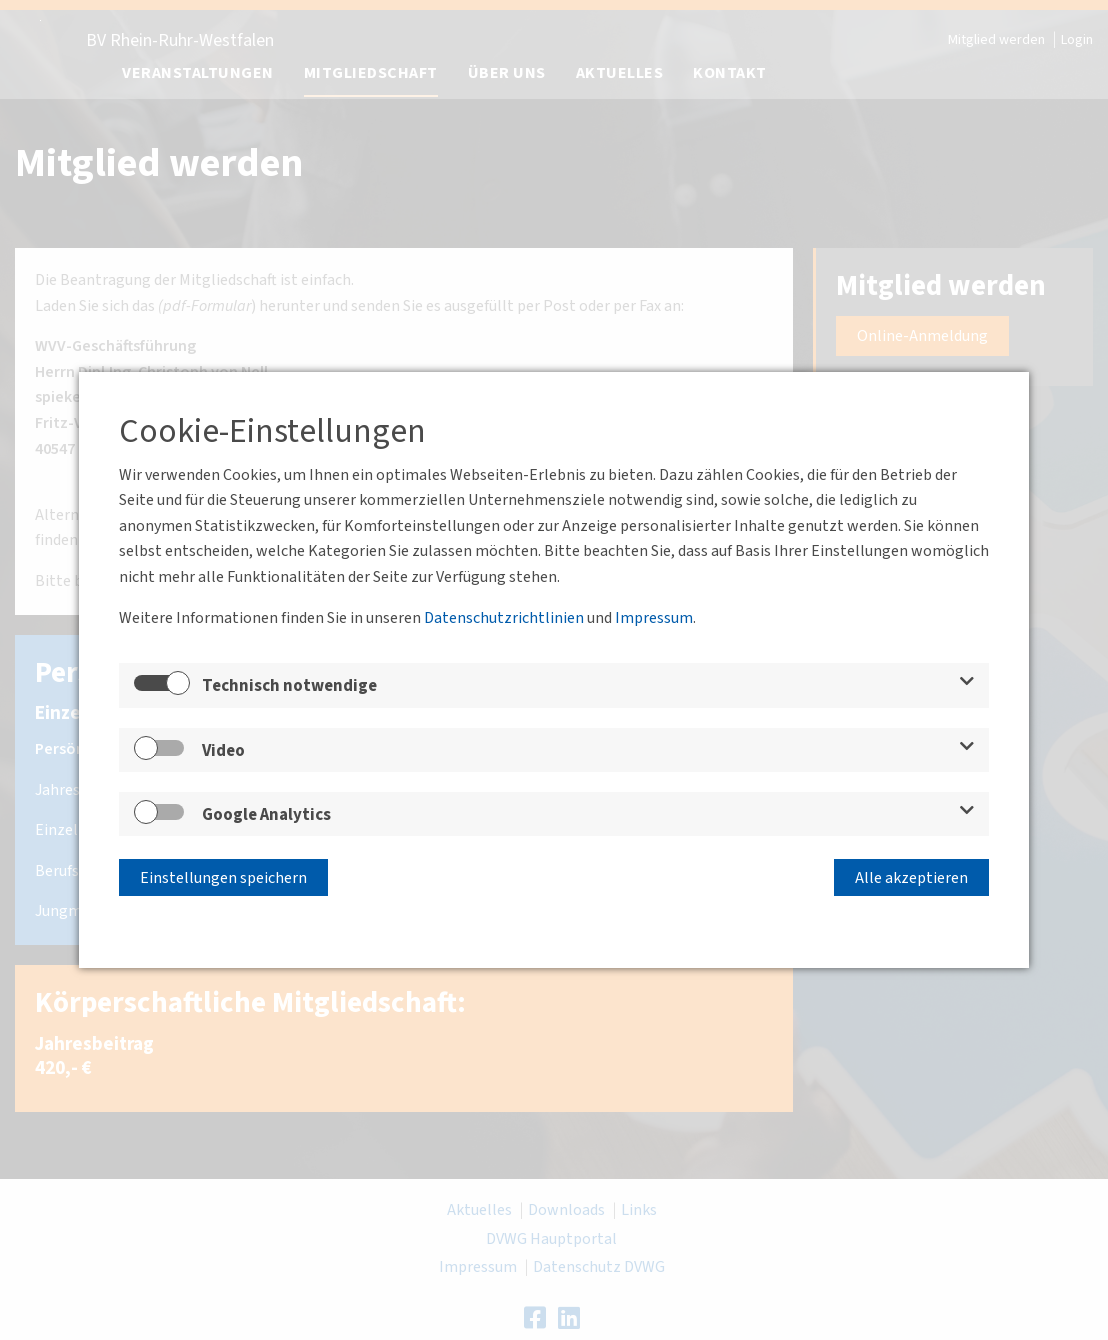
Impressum (654, 619)
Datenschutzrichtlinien (504, 619)
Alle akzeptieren (911, 876)
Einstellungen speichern (223, 876)
